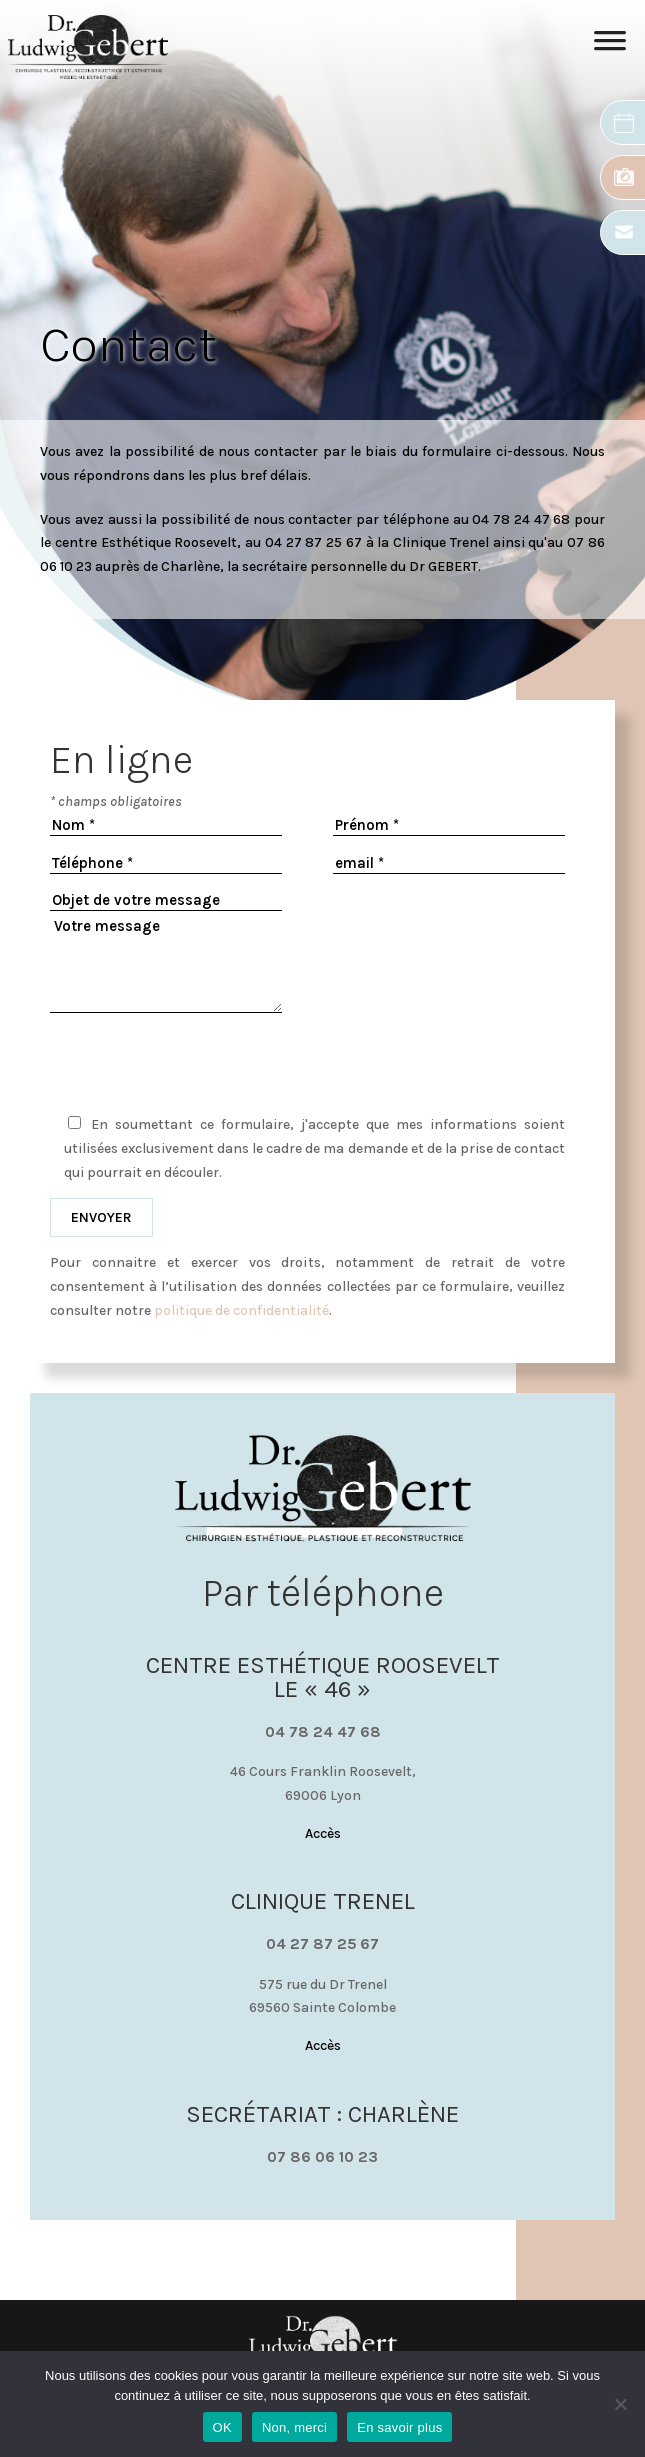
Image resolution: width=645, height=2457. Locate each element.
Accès (323, 1833)
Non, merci (294, 2427)
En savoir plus (399, 2427)
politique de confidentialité (241, 1310)
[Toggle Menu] (610, 47)
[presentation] (308, 1060)
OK (222, 2427)
